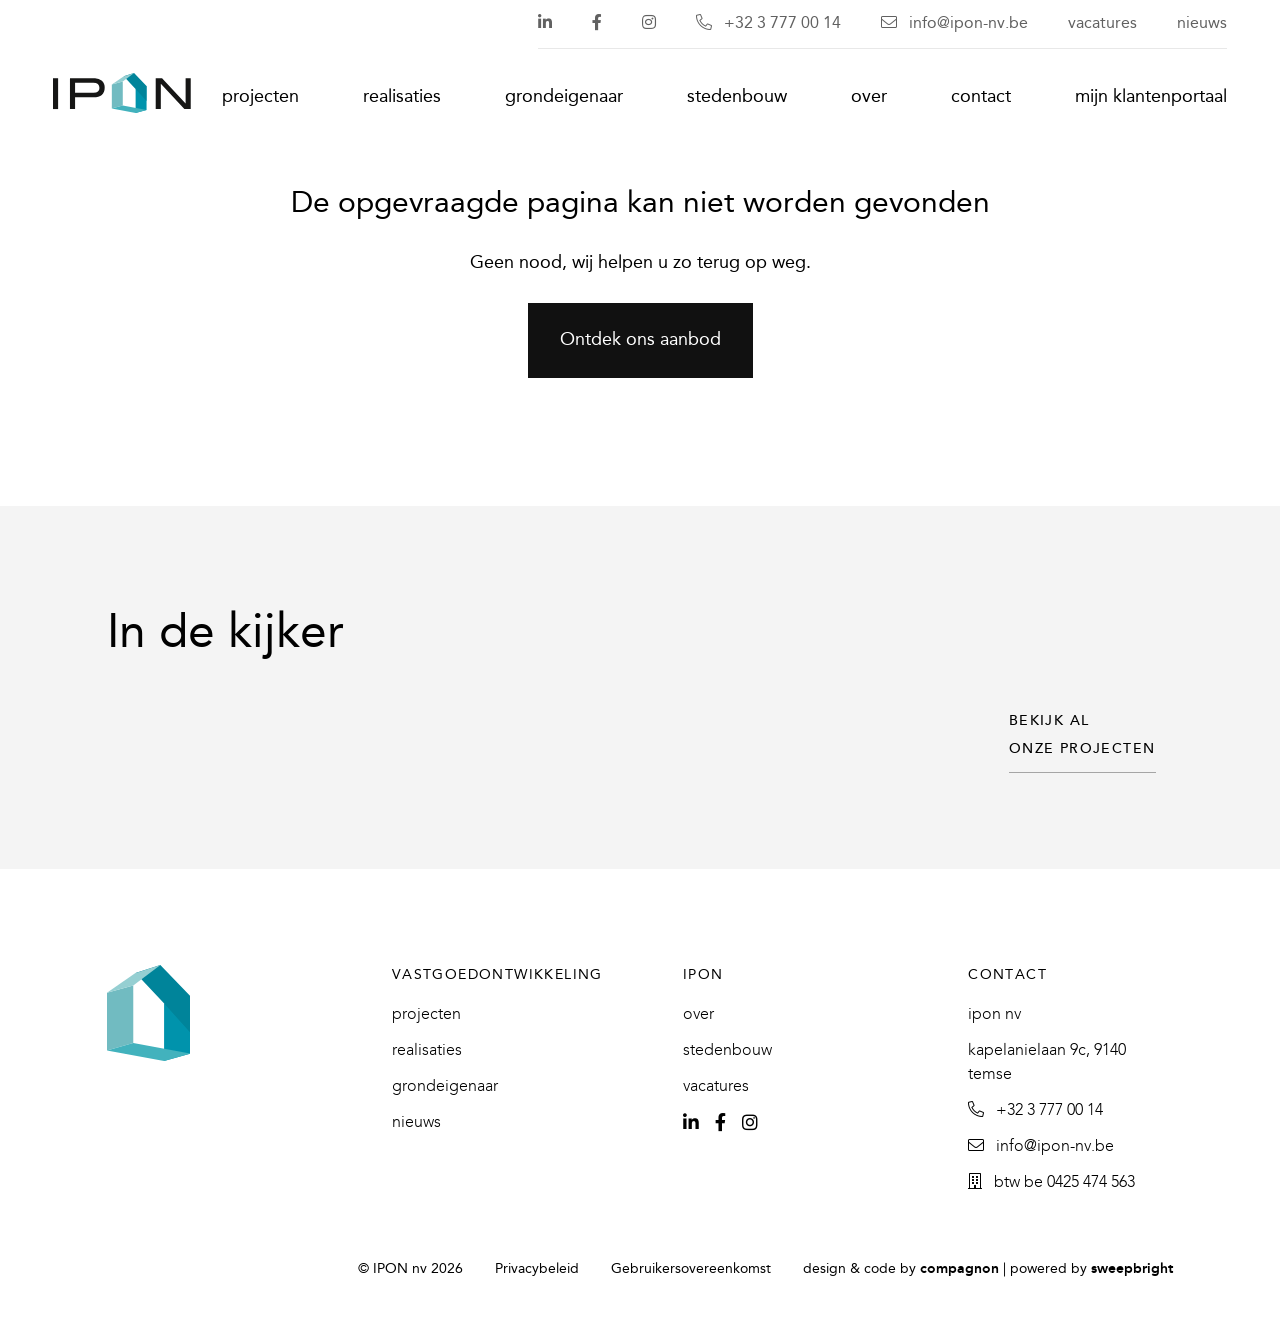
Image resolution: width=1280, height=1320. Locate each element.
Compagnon (959, 1269)
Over (869, 97)
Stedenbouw (737, 97)
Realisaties (402, 97)
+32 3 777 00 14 (768, 23)
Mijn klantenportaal (1151, 97)
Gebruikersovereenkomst (691, 1269)
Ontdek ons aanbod (640, 340)
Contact (981, 97)
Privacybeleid (537, 1269)
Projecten (260, 97)
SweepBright (1132, 1269)
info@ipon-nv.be (954, 23)
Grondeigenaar (564, 97)
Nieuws (1202, 23)
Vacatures (1102, 23)
